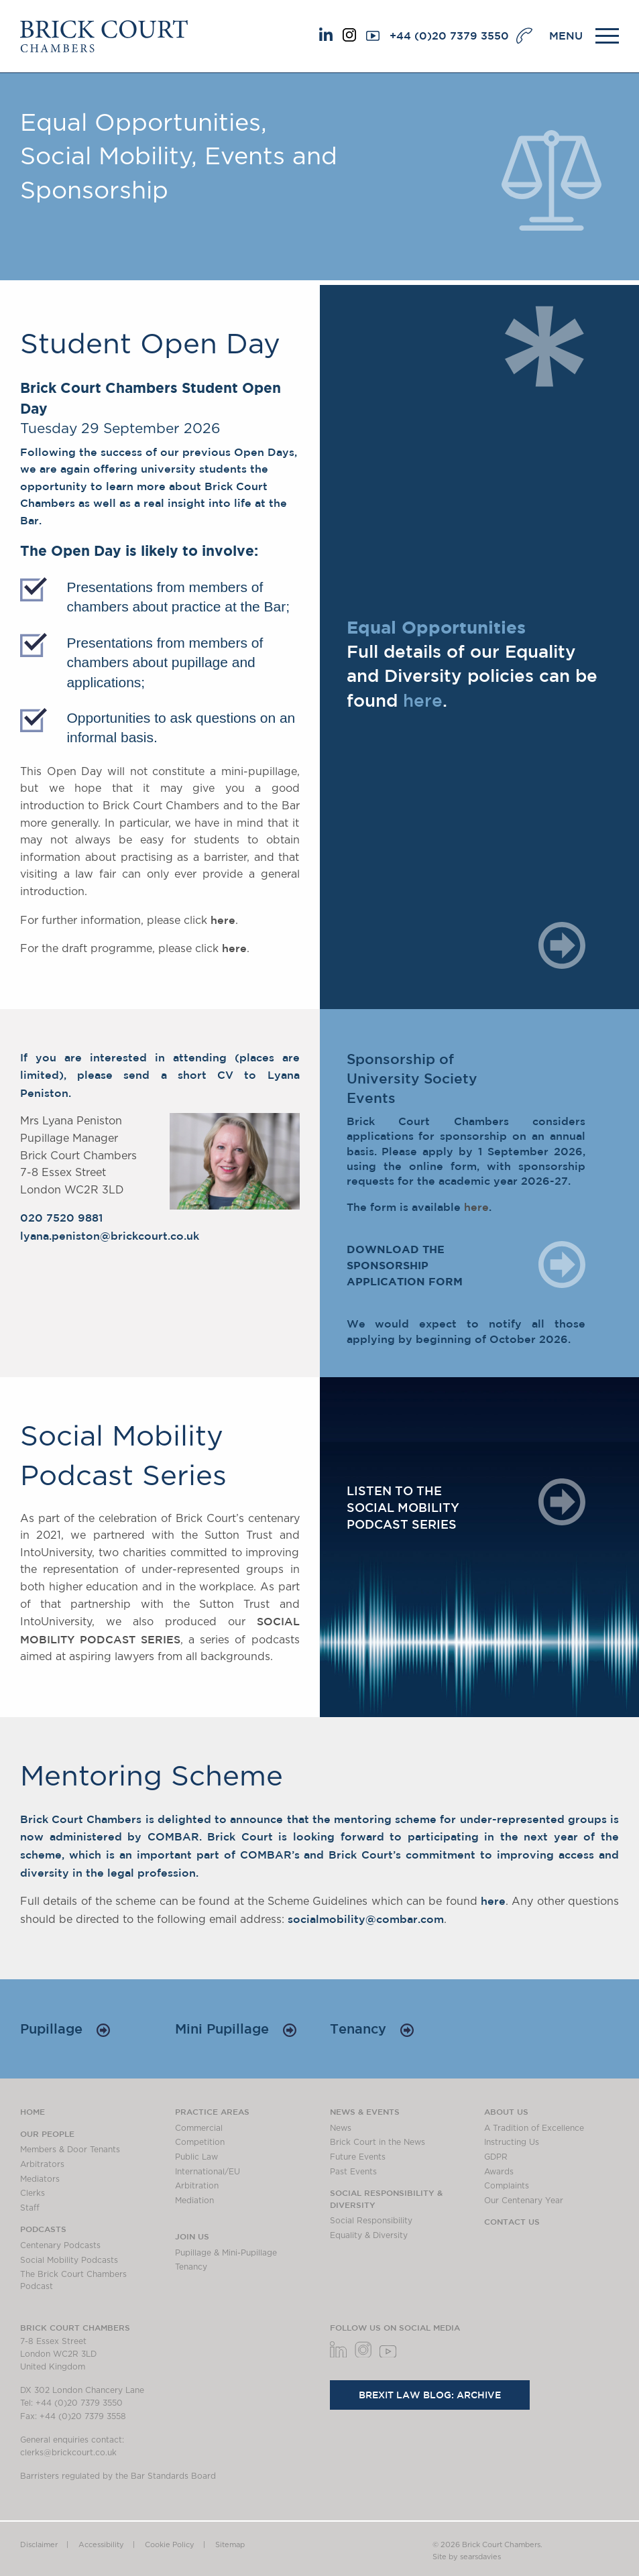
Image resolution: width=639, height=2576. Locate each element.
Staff (30, 2208)
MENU (566, 36)
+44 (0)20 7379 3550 (449, 36)
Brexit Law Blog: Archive (430, 2395)
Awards (499, 2172)
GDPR (496, 2157)
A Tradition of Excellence (534, 2128)
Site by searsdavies (466, 2557)
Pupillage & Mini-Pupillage (226, 2253)
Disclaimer (39, 2545)
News (340, 2128)
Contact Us (512, 2221)
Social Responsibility (371, 2221)
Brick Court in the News (377, 2142)
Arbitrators (42, 2164)
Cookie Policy (169, 2545)
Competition (200, 2142)
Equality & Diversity (369, 2235)
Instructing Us (511, 2142)
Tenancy (372, 2029)
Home (32, 2111)
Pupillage (65, 2029)
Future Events (358, 2157)
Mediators (40, 2179)
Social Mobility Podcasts (69, 2260)
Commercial (199, 2128)
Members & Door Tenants (70, 2150)
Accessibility (101, 2545)
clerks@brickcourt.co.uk (68, 2453)
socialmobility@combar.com (366, 1919)
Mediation (194, 2201)
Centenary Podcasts (60, 2245)
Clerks (32, 2193)
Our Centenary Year (523, 2201)
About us (506, 2111)
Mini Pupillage (235, 2029)
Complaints (506, 2186)
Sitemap (230, 2545)
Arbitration (197, 2186)
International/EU (207, 2172)
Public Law (196, 2157)
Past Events (353, 2172)
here (223, 920)
